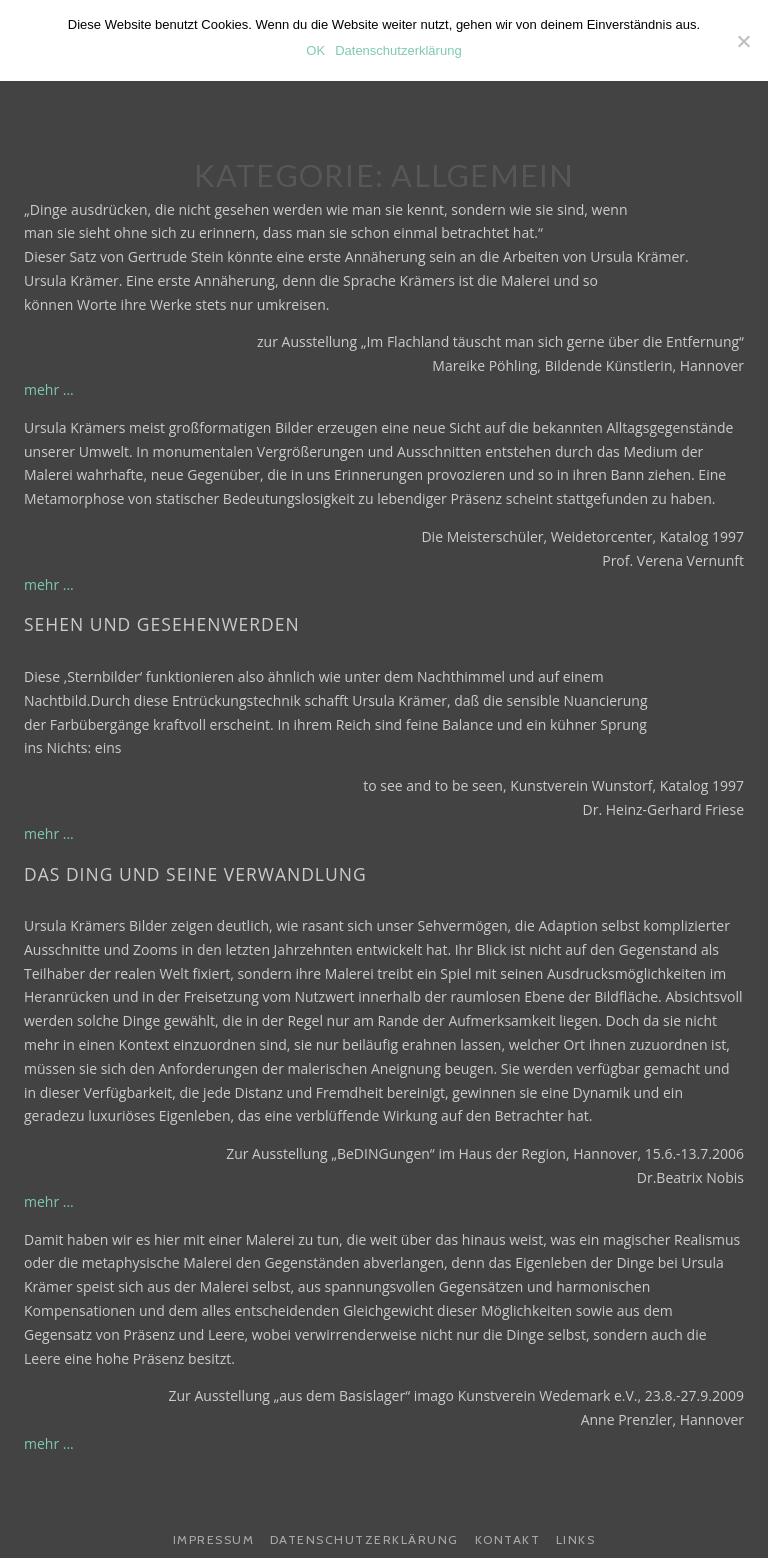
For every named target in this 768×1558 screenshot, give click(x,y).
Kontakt (508, 1539)
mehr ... (49, 389)
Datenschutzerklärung (364, 1539)
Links (576, 1539)
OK (315, 50)
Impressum (214, 1539)
